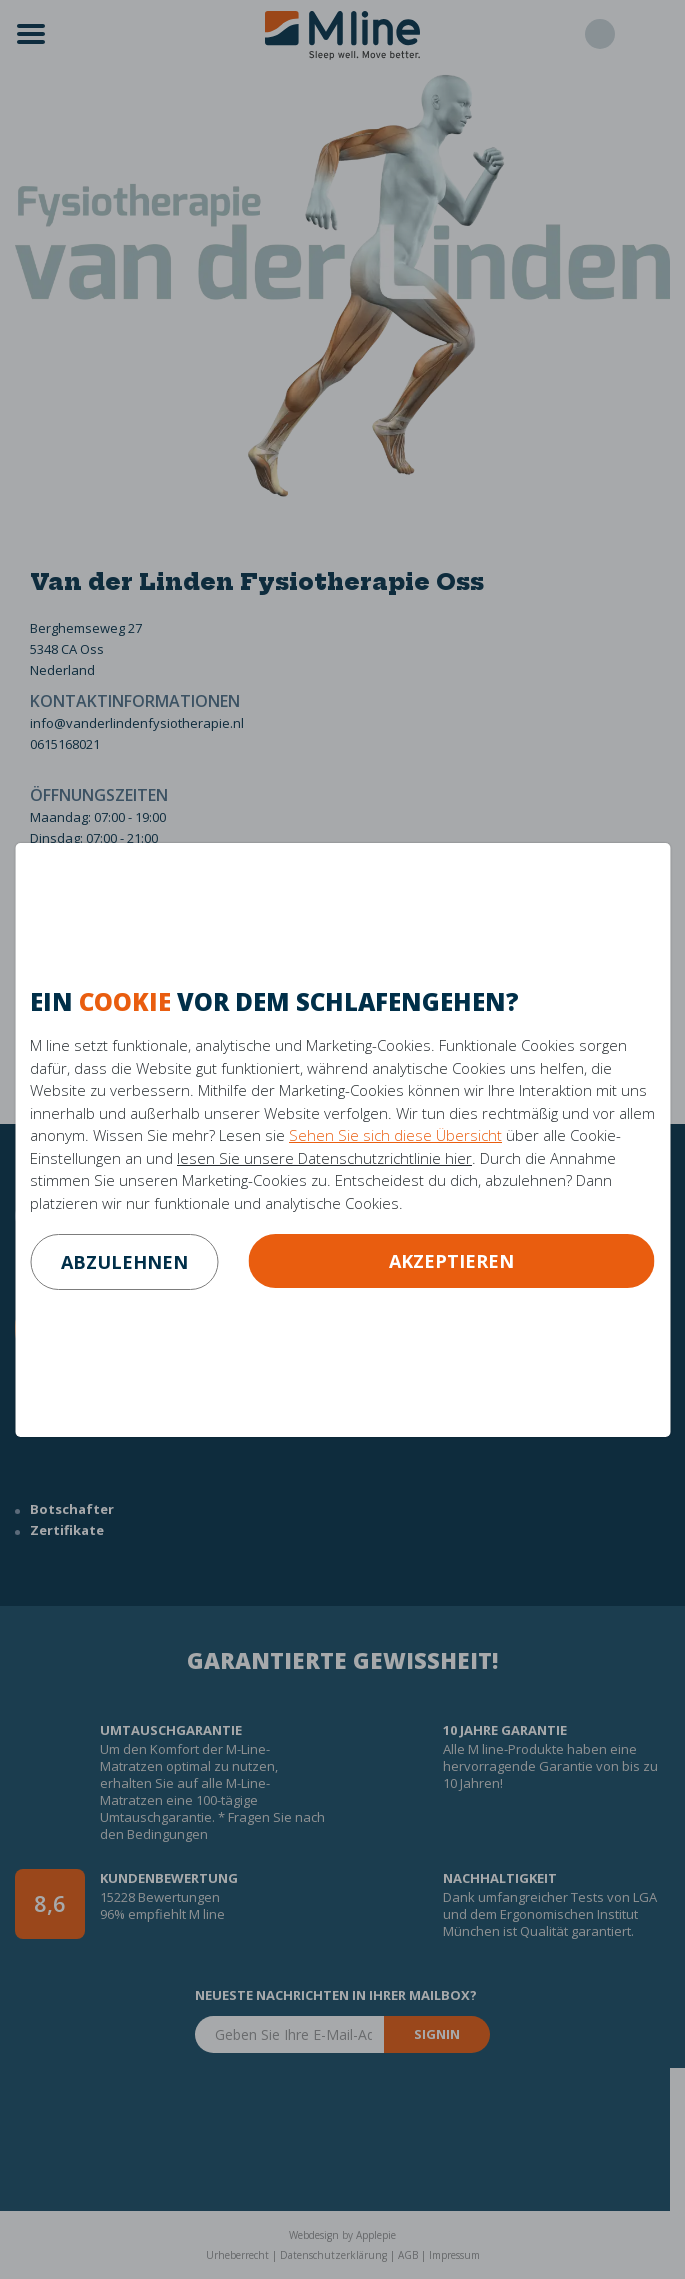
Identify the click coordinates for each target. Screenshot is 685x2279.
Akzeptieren (451, 1261)
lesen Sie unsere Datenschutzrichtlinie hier (324, 1158)
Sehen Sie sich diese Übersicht (395, 1135)
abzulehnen (124, 1262)
